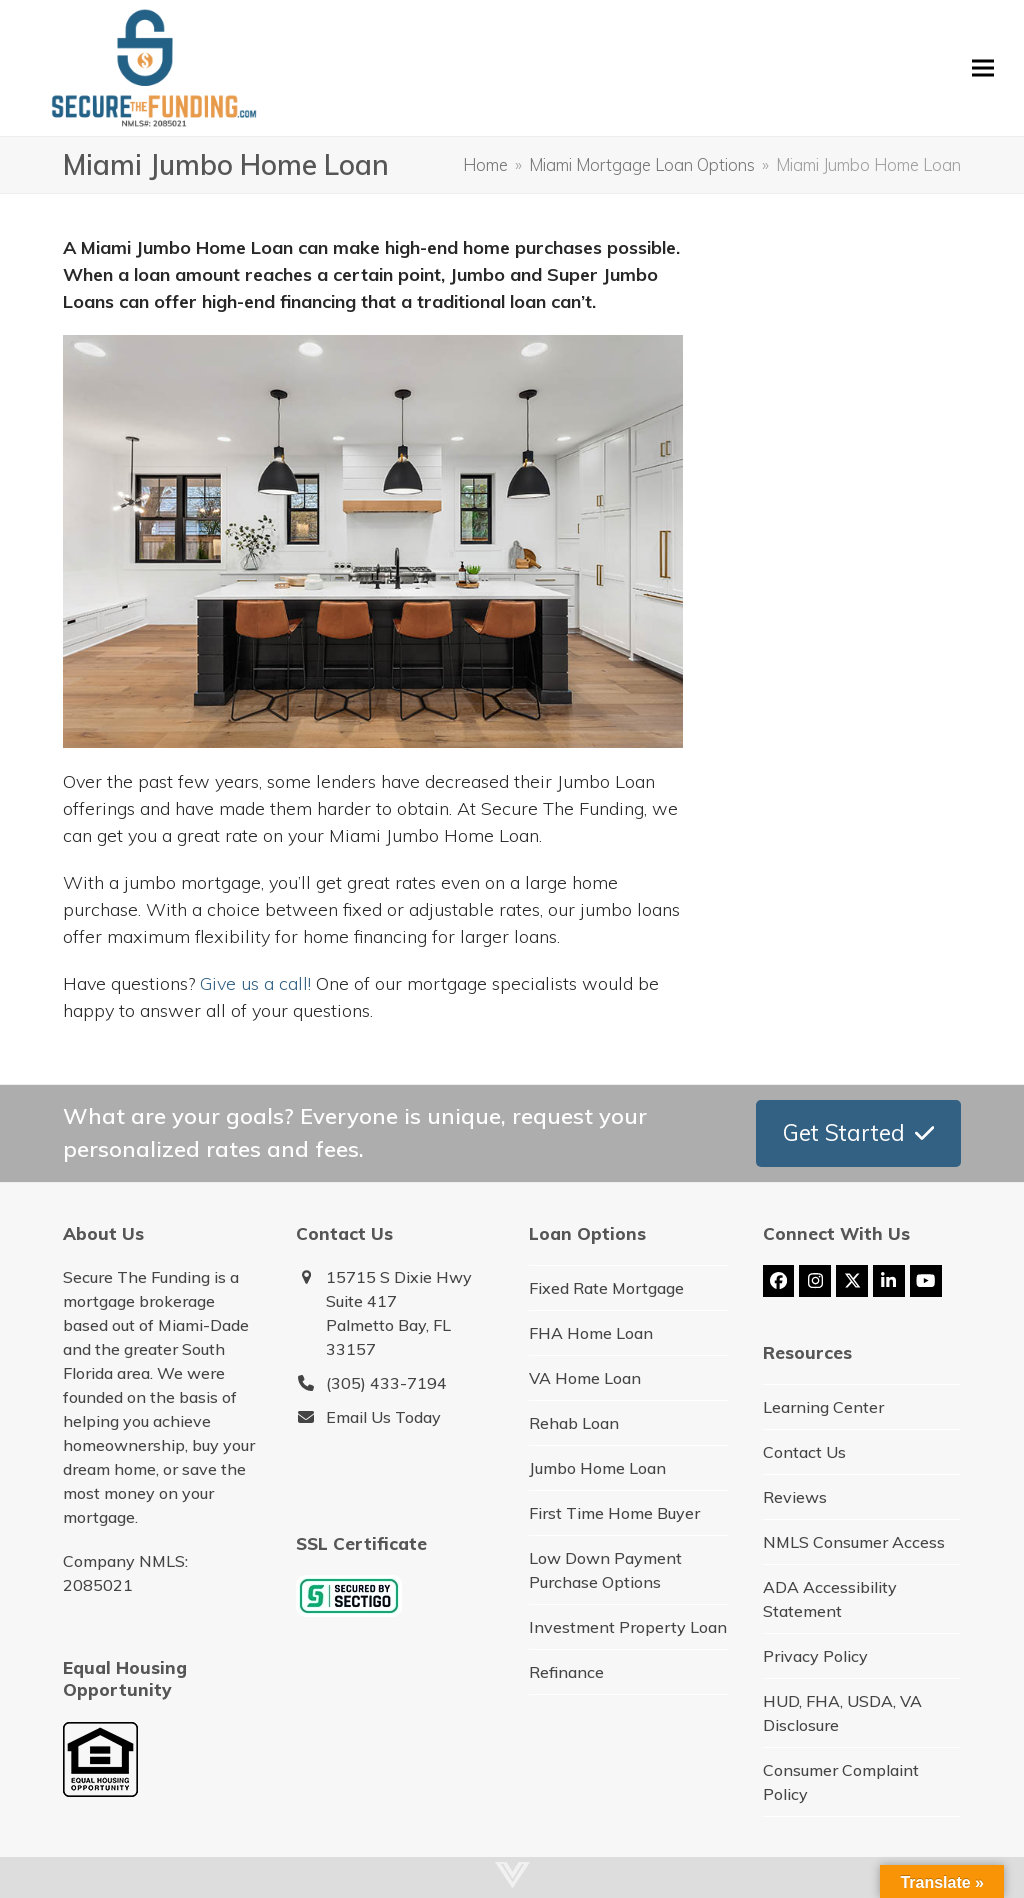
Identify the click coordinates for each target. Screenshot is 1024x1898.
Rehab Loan (574, 1423)
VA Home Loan (585, 1378)
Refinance (566, 1672)
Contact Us (804, 1452)
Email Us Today (383, 1417)
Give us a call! (255, 983)
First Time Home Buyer (614, 1513)
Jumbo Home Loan (597, 1468)
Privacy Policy (815, 1656)
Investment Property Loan (628, 1627)
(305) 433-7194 (386, 1383)
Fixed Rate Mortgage (606, 1288)
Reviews (795, 1497)
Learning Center (823, 1407)
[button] (983, 67)
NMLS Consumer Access (854, 1542)
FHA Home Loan (591, 1333)
